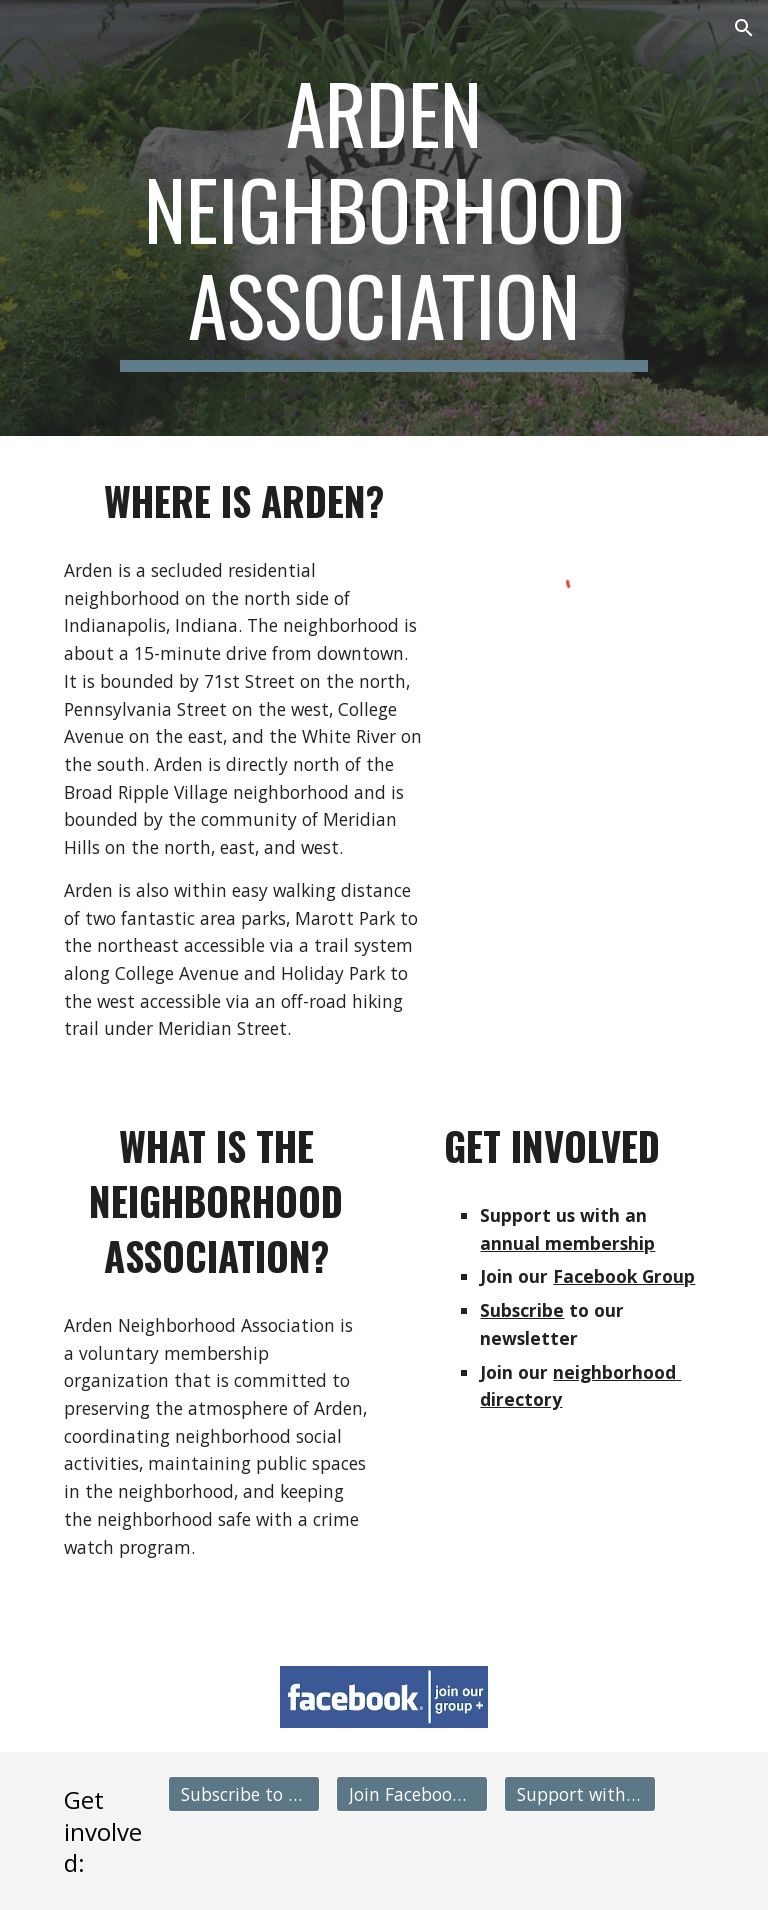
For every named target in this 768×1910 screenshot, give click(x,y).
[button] (744, 28)
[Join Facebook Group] (411, 1794)
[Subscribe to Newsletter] (243, 1794)
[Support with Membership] (579, 1794)
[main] (383, 218)
